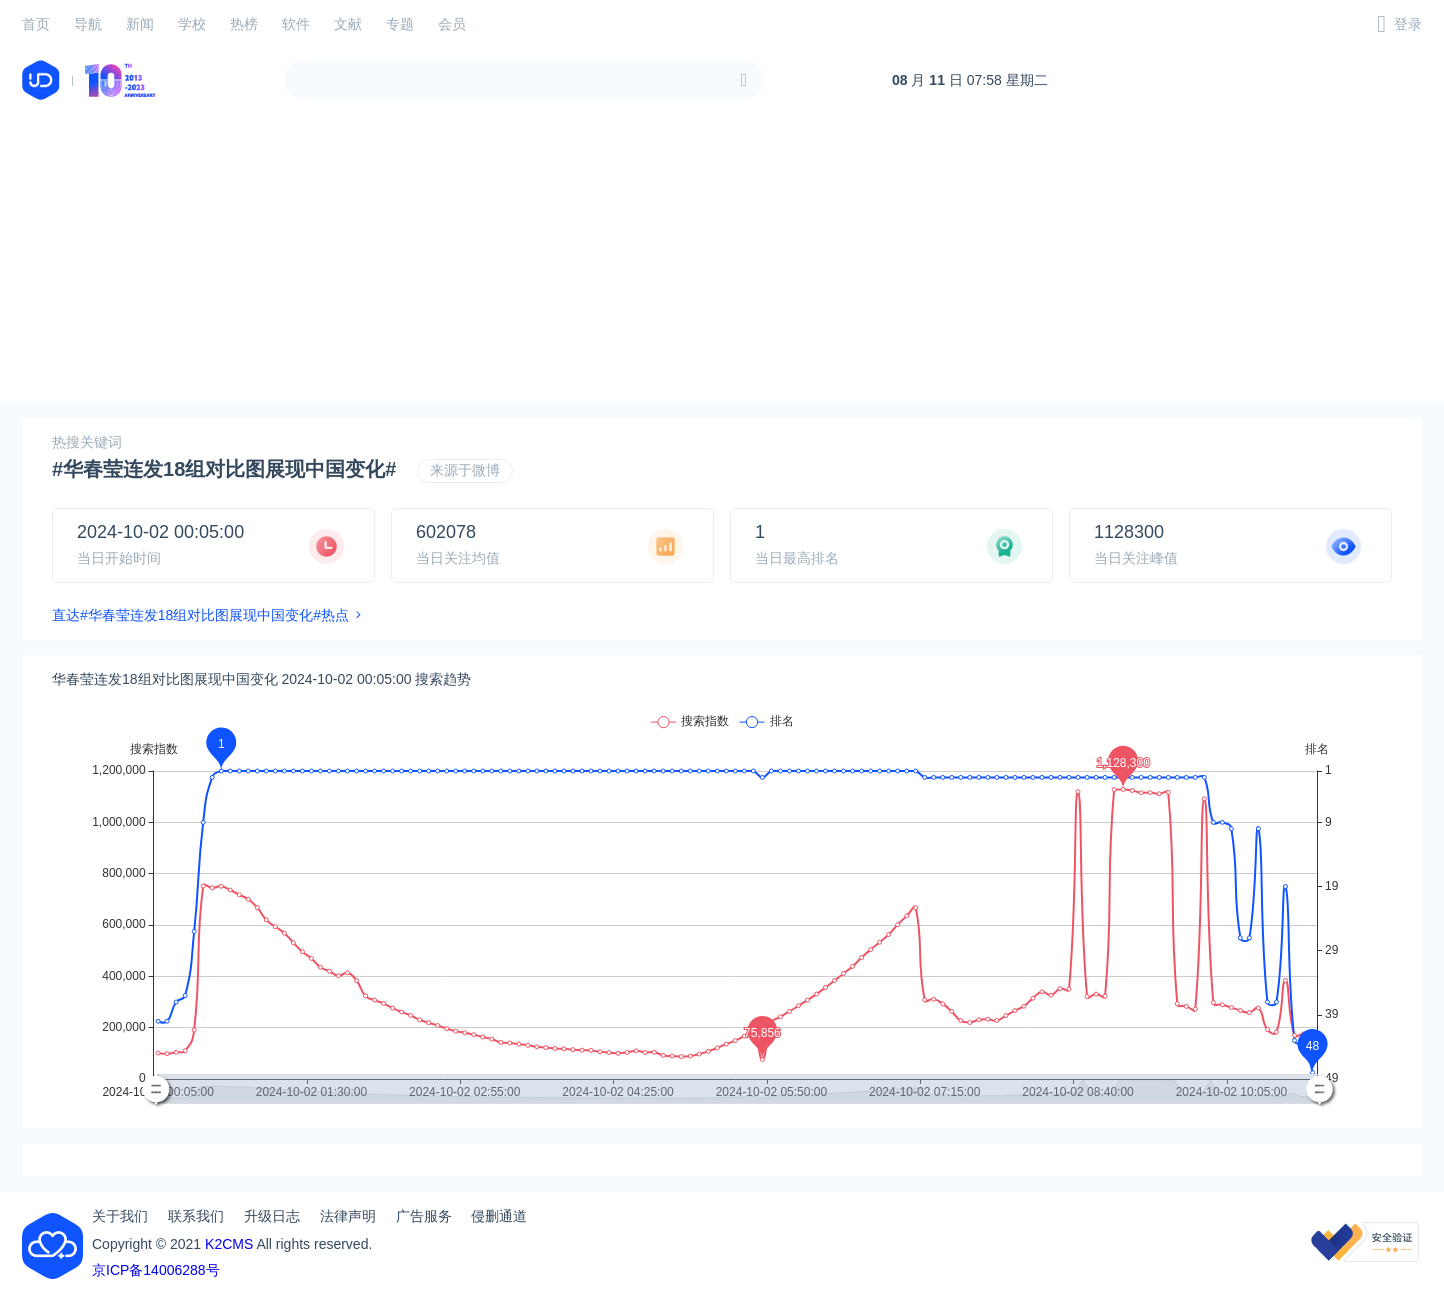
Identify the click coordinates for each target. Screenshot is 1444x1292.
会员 (452, 24)
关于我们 (120, 1216)
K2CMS (229, 1244)
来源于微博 (465, 470)
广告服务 (424, 1216)
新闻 (140, 24)
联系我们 (196, 1216)
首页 (36, 24)
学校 (192, 24)
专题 (400, 24)
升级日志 (272, 1216)
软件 (296, 24)
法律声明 (348, 1216)
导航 (88, 24)
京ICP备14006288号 (156, 1270)
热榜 (244, 24)
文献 (348, 24)
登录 (1408, 24)
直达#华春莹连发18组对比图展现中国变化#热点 (200, 615)
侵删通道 (499, 1216)
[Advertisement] (722, 262)
